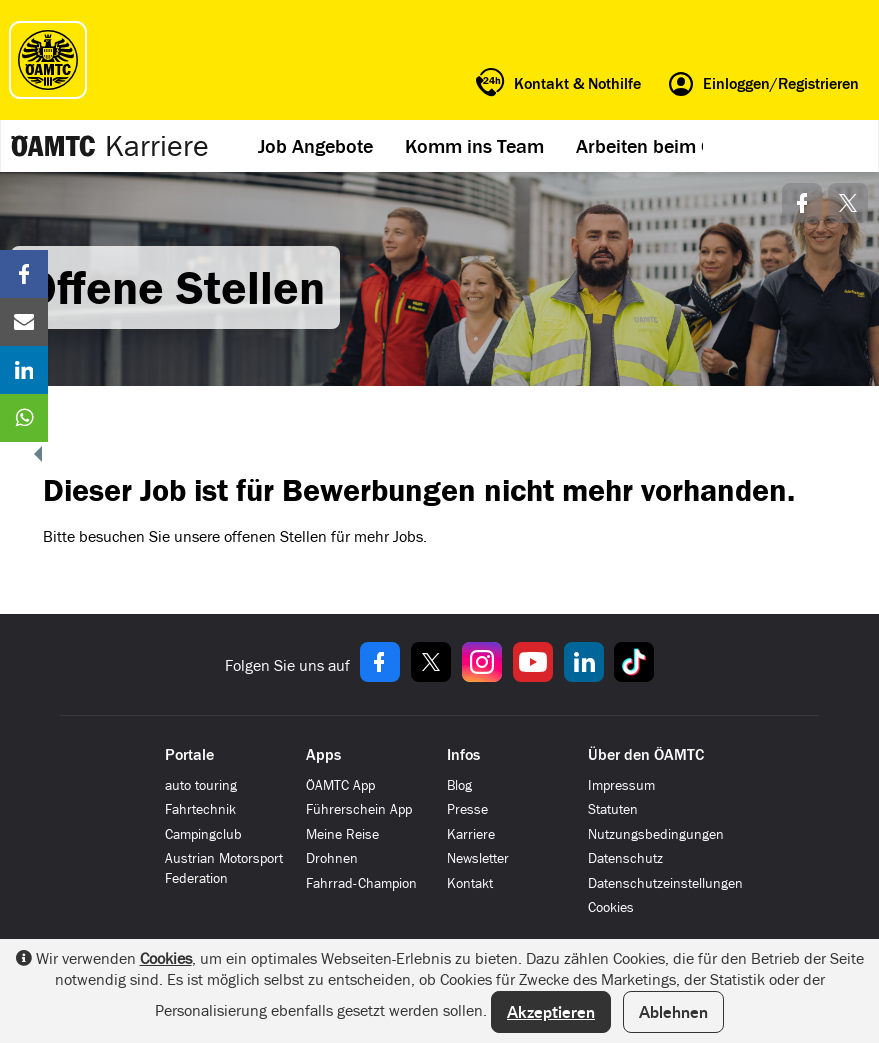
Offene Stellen (175, 287)
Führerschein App (359, 809)
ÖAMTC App (340, 785)
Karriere (157, 146)
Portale (189, 755)
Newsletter (478, 858)
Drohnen (332, 858)
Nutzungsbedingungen (656, 834)
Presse (467, 809)
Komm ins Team (474, 146)
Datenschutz (625, 858)
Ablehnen (673, 1011)
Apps (323, 755)
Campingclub (203, 834)
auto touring (201, 785)
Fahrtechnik (200, 809)
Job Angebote (315, 146)
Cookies (611, 907)
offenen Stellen (275, 536)
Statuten (613, 809)
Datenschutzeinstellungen (665, 883)
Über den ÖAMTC (646, 755)
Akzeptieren (551, 1011)
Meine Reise (342, 834)
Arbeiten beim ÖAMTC (670, 146)
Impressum (621, 785)
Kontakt (470, 883)
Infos (463, 755)
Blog (459, 785)
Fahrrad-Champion (361, 883)
